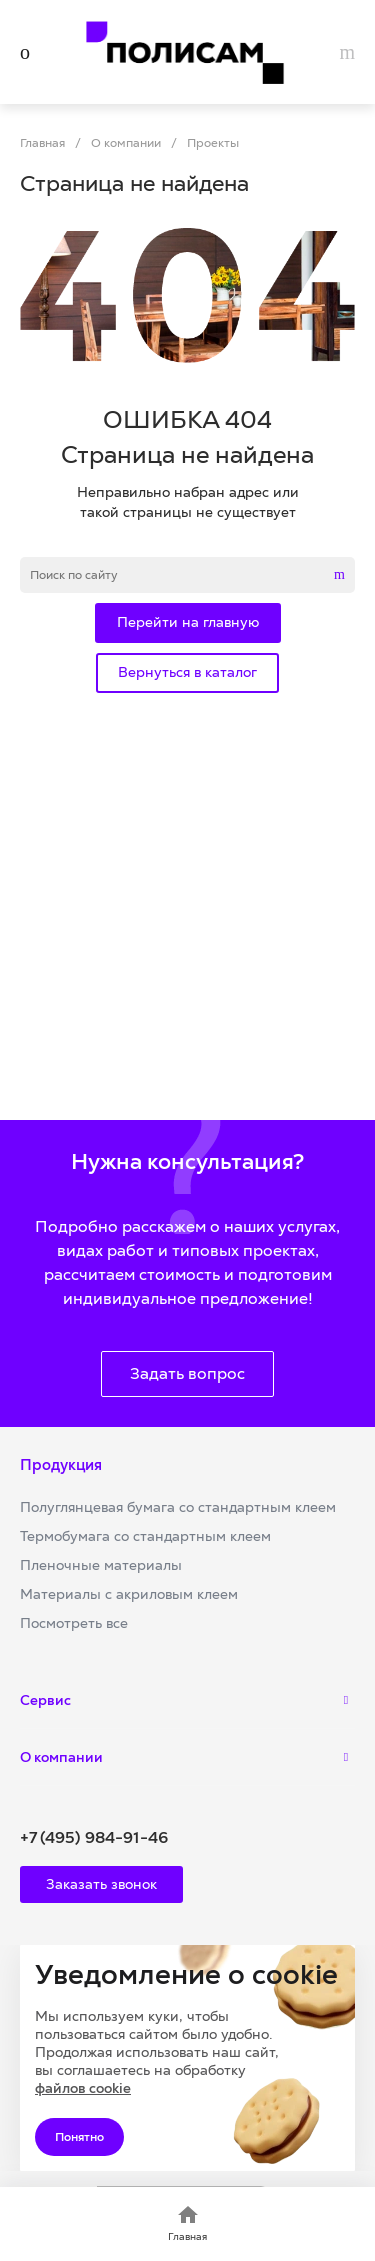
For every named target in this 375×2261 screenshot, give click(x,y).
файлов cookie (83, 2088)
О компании (61, 1757)
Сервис (45, 1700)
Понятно (79, 2137)
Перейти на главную (188, 622)
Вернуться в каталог (187, 672)
